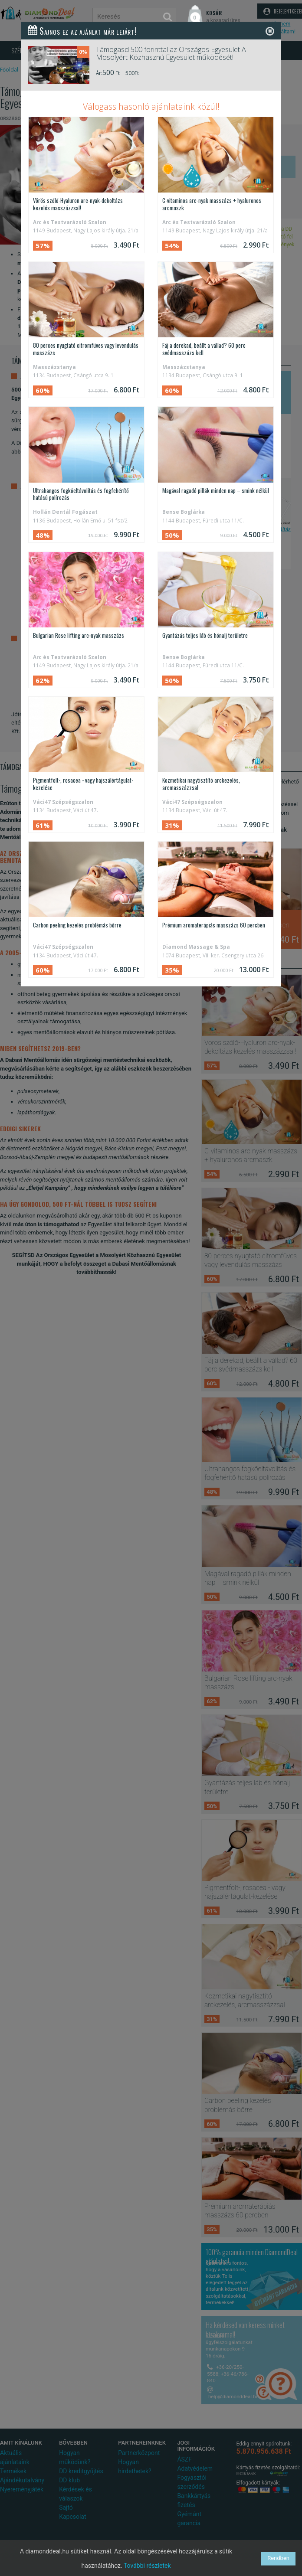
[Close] (270, 31)
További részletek (147, 2565)
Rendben (278, 2558)
